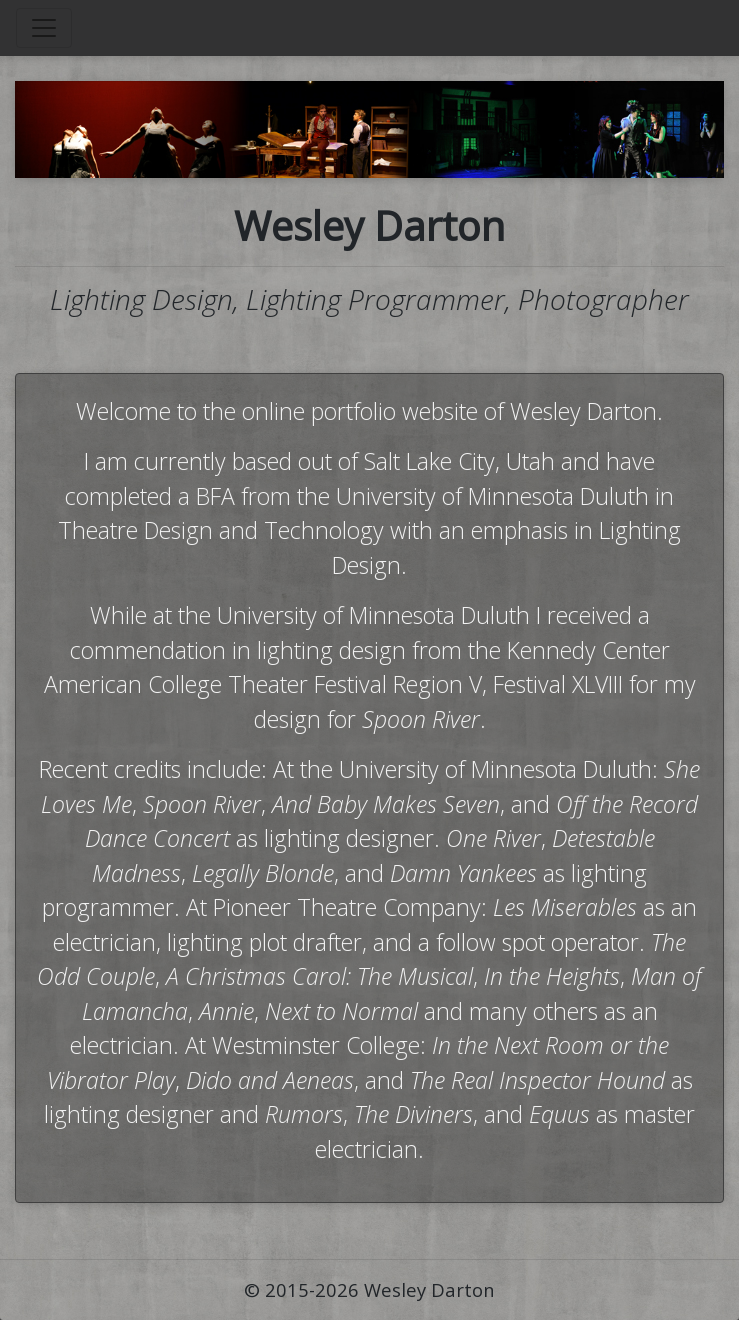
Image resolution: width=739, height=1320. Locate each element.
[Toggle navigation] (44, 28)
